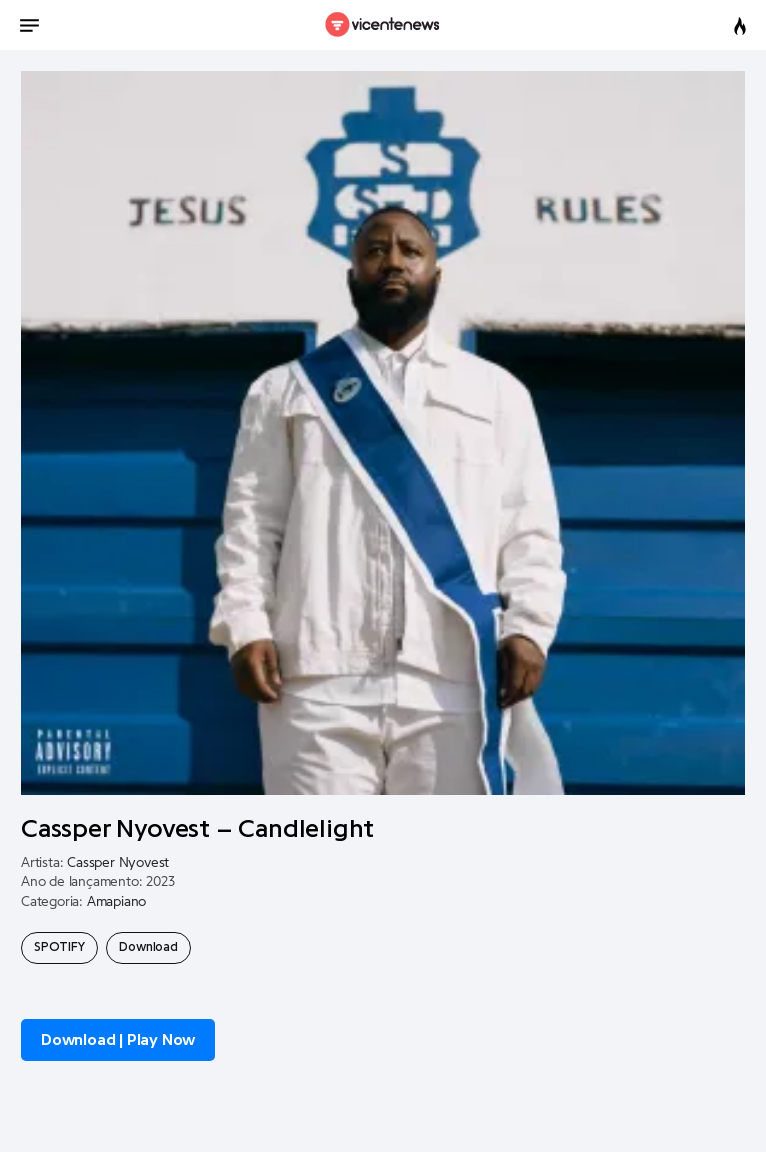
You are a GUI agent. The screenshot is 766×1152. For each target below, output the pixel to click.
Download (148, 947)
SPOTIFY (59, 947)
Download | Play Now (118, 1040)
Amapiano (116, 902)
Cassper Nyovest (118, 863)
